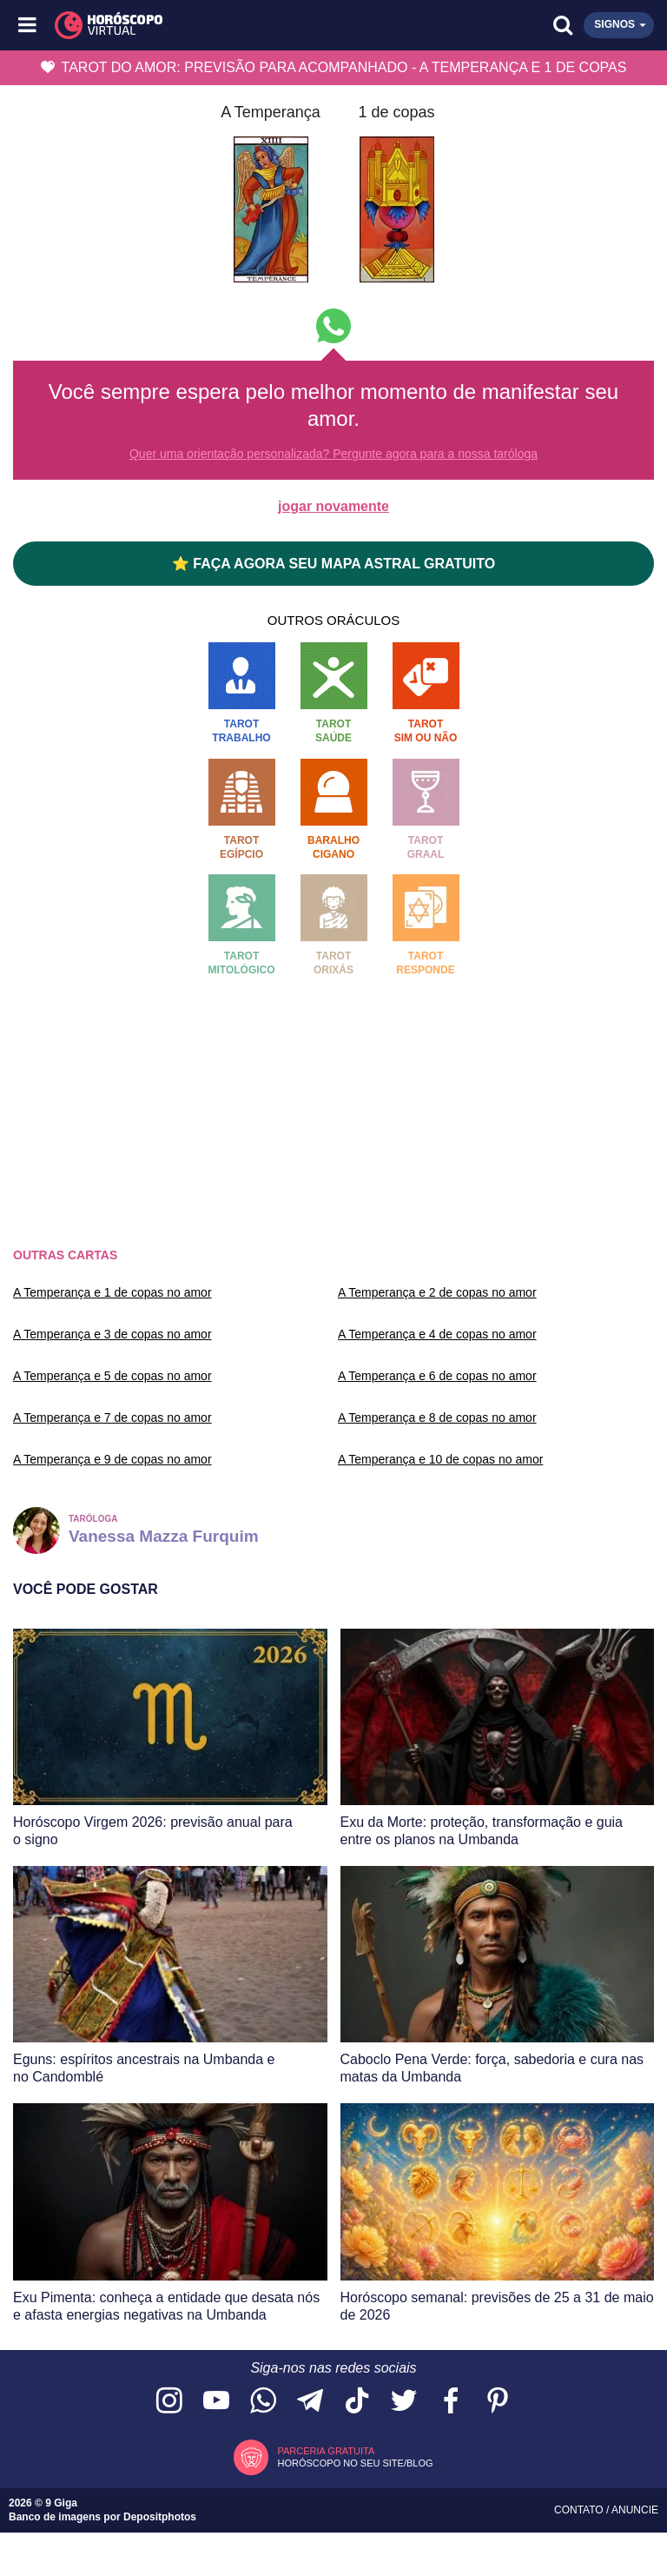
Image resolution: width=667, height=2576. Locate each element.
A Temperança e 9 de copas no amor (112, 1459)
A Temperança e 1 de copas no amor (112, 1292)
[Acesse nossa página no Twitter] (404, 2402)
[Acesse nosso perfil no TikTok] (357, 2402)
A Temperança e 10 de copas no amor (440, 1459)
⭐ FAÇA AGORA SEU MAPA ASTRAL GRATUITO (333, 563)
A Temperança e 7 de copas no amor (112, 1417)
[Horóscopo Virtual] (182, 25)
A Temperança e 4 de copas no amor (437, 1334)
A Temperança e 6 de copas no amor (437, 1376)
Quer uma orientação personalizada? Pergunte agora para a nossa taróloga (333, 454)
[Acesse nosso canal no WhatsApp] (263, 2402)
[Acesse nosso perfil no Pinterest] (497, 2402)
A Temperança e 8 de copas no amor (437, 1417)
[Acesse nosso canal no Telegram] (310, 2402)
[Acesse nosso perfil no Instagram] (169, 2402)
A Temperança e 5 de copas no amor (112, 1376)
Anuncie (634, 2510)
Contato (580, 2510)
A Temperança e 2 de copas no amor (437, 1292)
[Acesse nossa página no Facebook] (451, 2402)
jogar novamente (333, 506)
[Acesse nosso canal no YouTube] (216, 2402)
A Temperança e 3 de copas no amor (112, 1334)
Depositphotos (159, 2517)
